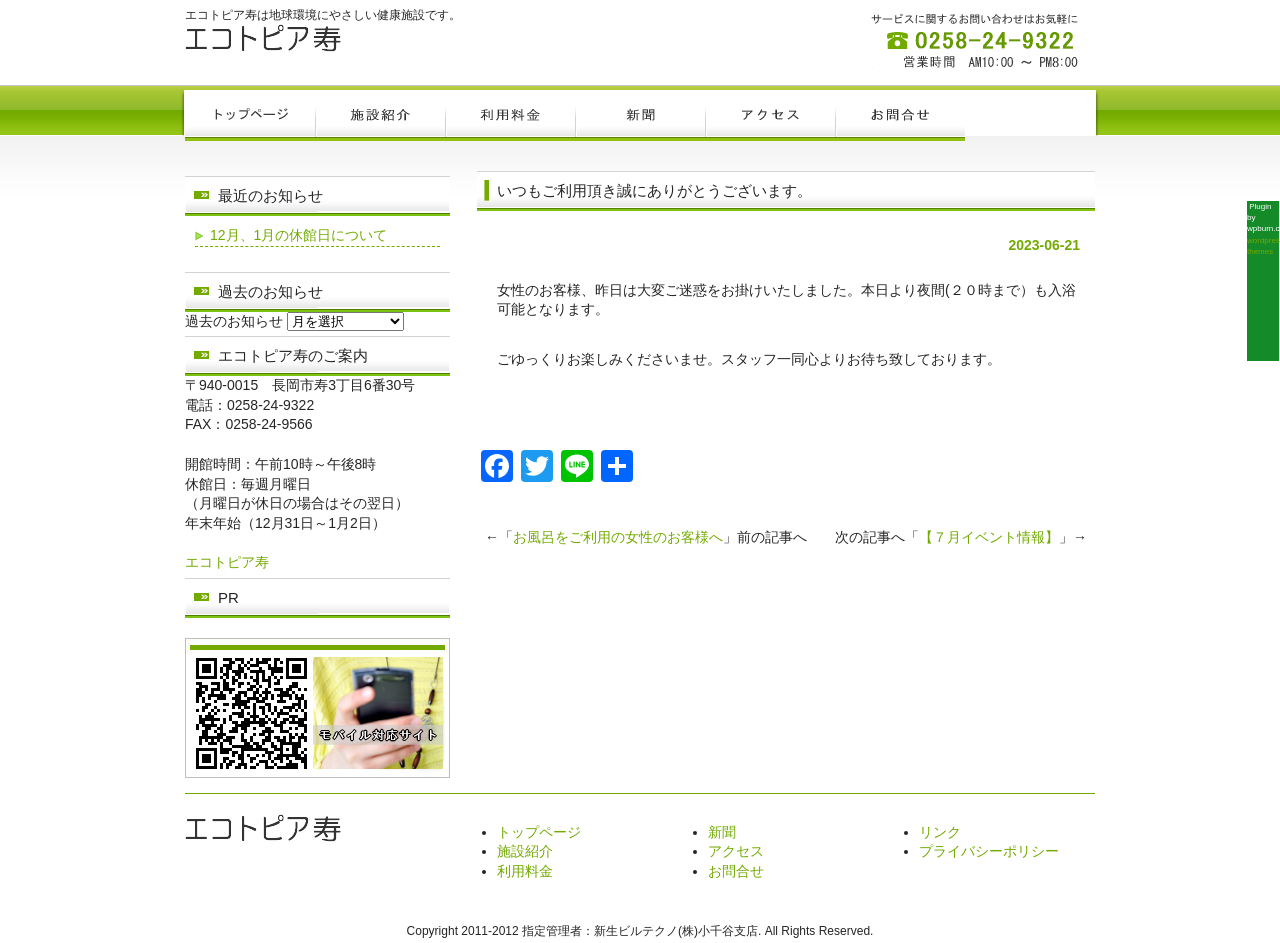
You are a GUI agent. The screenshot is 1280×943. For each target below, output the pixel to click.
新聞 (722, 832)
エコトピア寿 (227, 562)
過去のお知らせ (234, 321)
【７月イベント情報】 (989, 537)
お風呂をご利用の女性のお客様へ (618, 537)
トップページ (539, 832)
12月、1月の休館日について (298, 235)
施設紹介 (525, 851)
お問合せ (736, 871)
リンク (940, 832)
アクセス (736, 851)
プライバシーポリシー (989, 851)
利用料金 (525, 871)
